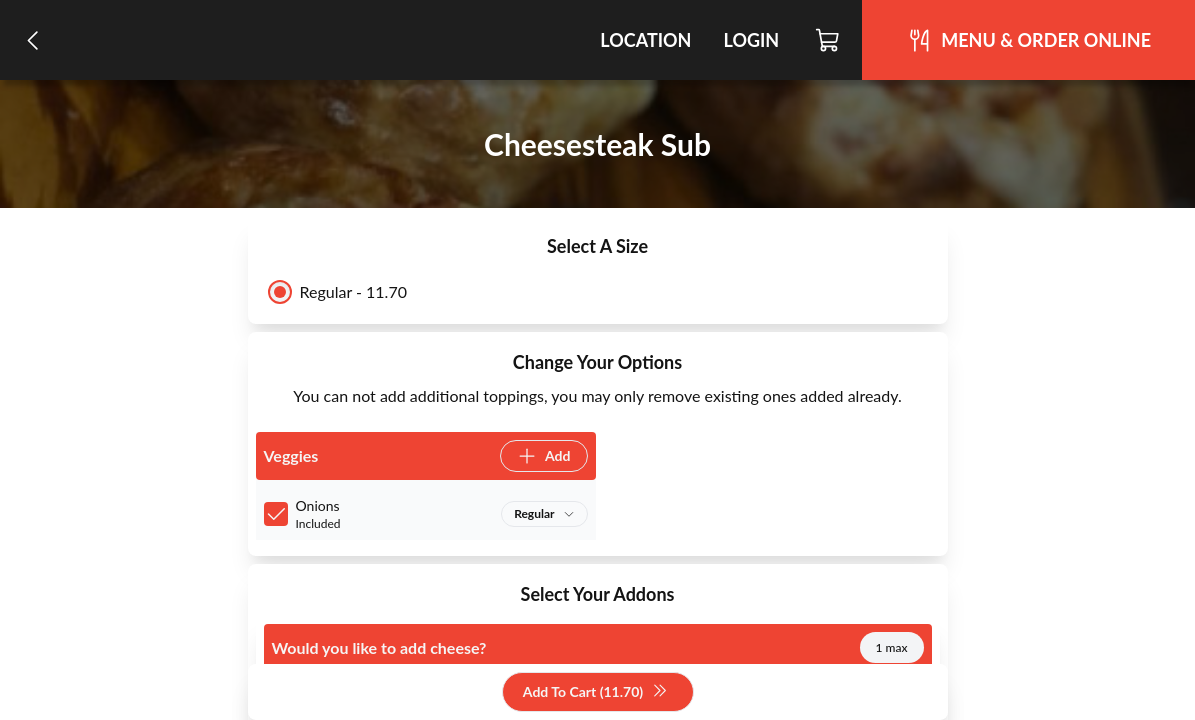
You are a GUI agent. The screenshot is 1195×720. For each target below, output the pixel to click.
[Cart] (828, 40)
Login (751, 40)
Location (645, 40)
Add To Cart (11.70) (595, 692)
